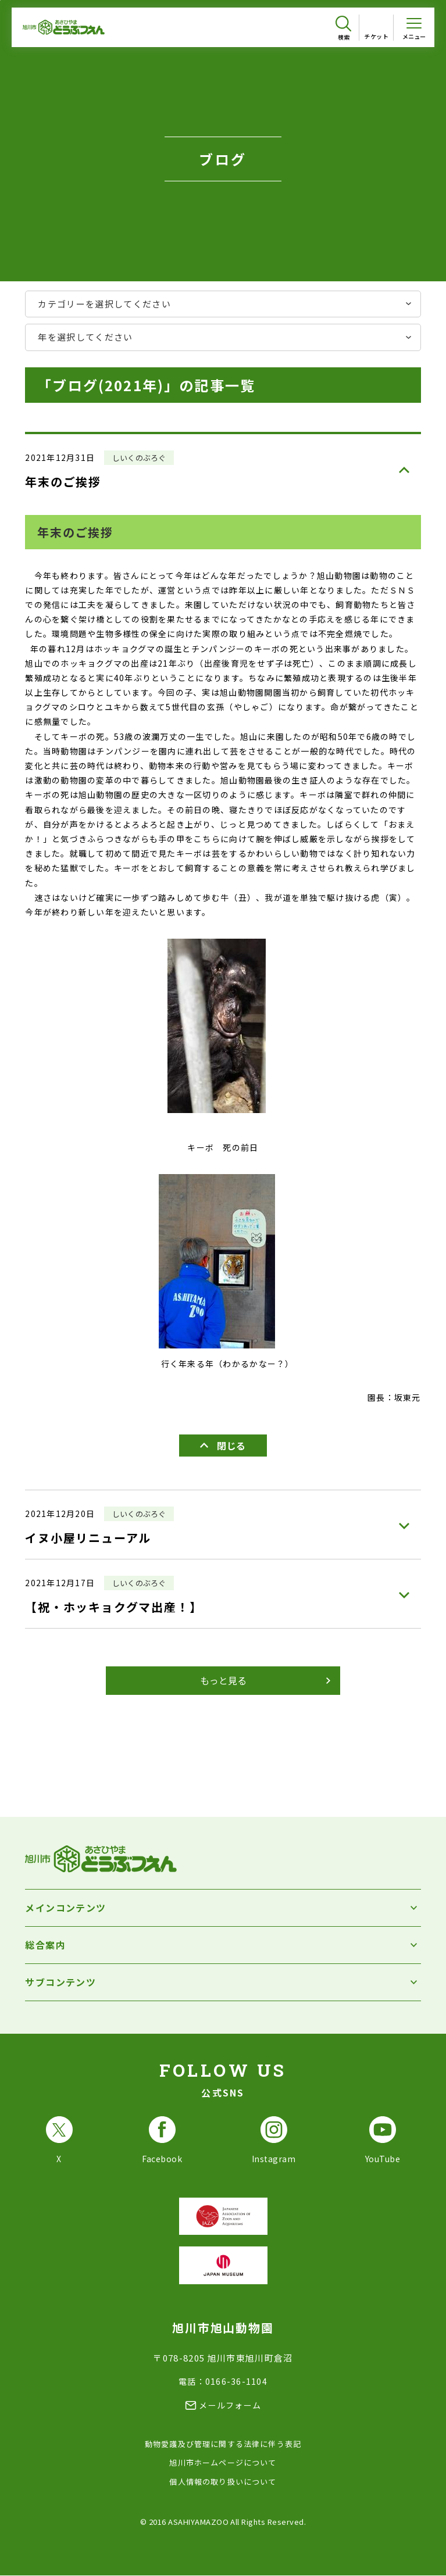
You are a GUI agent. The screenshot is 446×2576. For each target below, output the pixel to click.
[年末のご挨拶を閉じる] (223, 1445)
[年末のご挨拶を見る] (222, 468)
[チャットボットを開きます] (417, 2542)
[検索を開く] (343, 28)
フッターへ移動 (0, 0)
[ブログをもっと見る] (223, 1680)
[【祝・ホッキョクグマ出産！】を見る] (222, 1593)
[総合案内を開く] (222, 1945)
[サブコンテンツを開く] (222, 1982)
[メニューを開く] (414, 27)
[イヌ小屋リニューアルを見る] (222, 1524)
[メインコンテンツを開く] (222, 1907)
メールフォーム (230, 2405)
